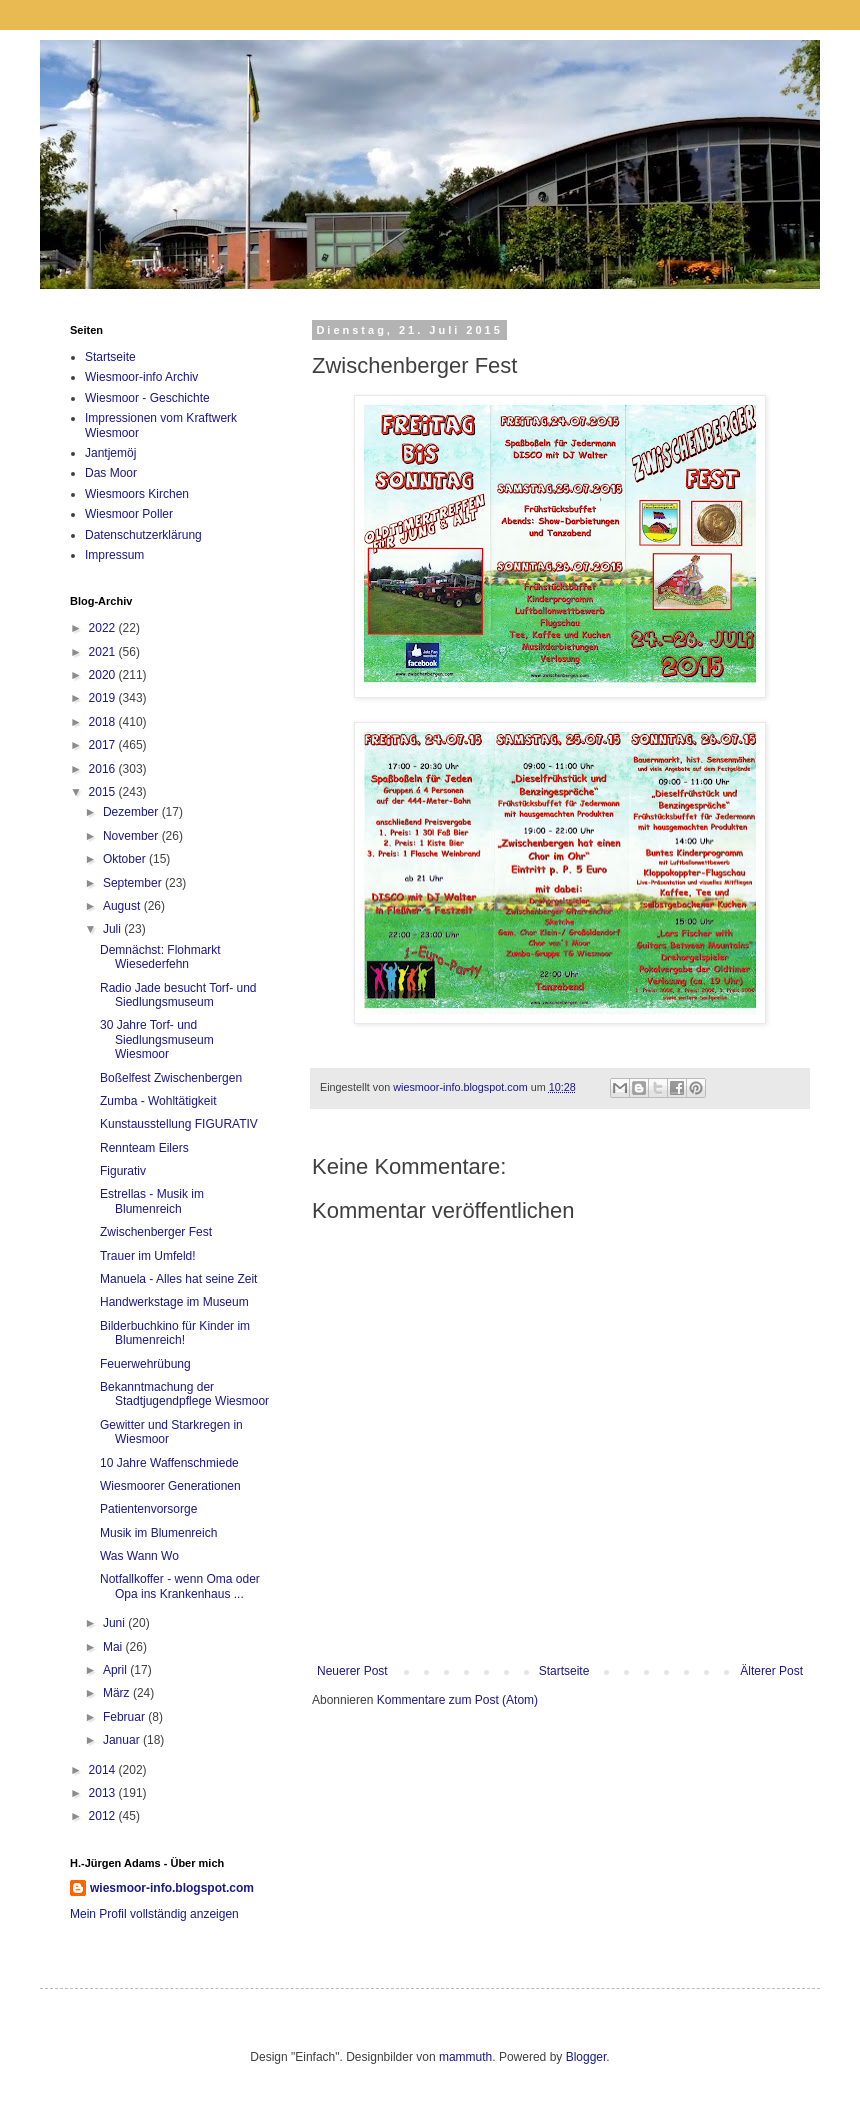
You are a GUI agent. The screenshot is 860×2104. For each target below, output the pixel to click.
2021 (104, 652)
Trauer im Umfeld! (148, 1256)
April (116, 1670)
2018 (104, 722)
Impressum (114, 555)
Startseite (564, 1671)
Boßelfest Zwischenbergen (171, 1078)
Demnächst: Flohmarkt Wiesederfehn (160, 957)
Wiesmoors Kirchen (137, 494)
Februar (125, 1717)
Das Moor (111, 473)
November (132, 836)
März (118, 1693)
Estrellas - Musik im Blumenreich (152, 1201)
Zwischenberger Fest (156, 1232)
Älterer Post (771, 1671)
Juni (115, 1623)
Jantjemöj (110, 453)
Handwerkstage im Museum (174, 1302)
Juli (113, 929)
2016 (104, 769)
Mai (114, 1647)
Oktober (126, 859)
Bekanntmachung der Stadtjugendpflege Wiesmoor (184, 1394)
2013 (104, 1793)
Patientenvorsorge (148, 1509)
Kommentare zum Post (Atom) (457, 1700)
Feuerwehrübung (145, 1364)
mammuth (465, 2057)
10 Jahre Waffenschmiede (169, 1463)
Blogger (586, 2057)
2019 (104, 698)
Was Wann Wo (139, 1556)
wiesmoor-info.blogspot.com (172, 1888)
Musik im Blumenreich (158, 1533)
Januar (123, 1740)
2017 (104, 745)
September (134, 883)
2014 (104, 1770)
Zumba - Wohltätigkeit (158, 1101)
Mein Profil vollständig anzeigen (154, 1914)
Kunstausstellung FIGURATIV (179, 1124)
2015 (104, 792)
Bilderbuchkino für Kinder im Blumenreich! (175, 1333)
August (123, 906)
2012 (104, 1816)
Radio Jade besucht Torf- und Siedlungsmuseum (178, 995)
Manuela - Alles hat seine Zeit (178, 1279)
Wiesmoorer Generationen (170, 1486)
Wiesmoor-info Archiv (141, 377)
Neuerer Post (352, 1671)
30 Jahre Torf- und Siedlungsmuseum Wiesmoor (157, 1039)
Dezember (132, 812)
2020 (104, 675)
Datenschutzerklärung (143, 535)
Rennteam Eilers (144, 1148)
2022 (104, 628)
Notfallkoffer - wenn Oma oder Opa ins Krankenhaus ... (180, 1586)
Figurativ (123, 1171)
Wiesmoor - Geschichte (147, 398)
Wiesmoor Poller (129, 514)
